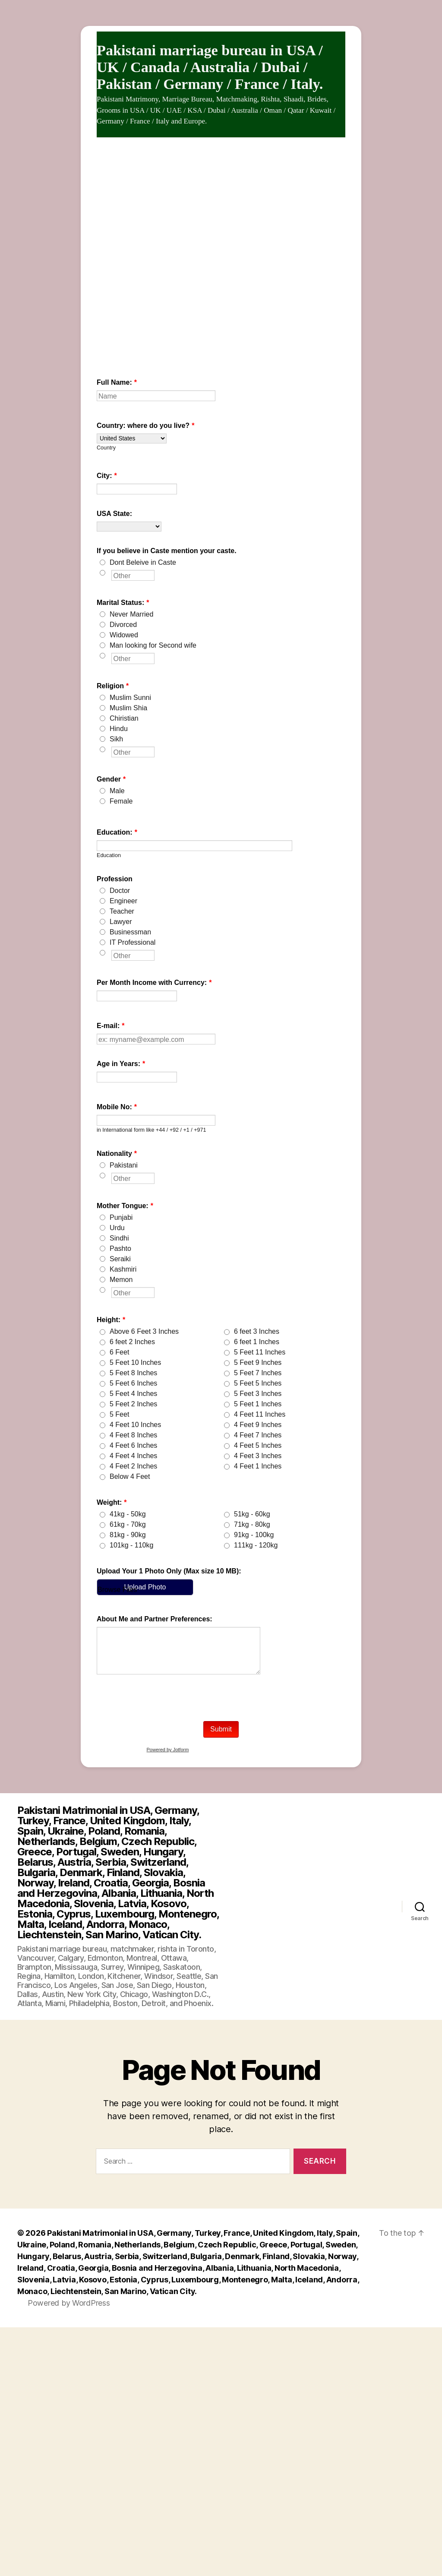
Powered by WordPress (69, 2302)
